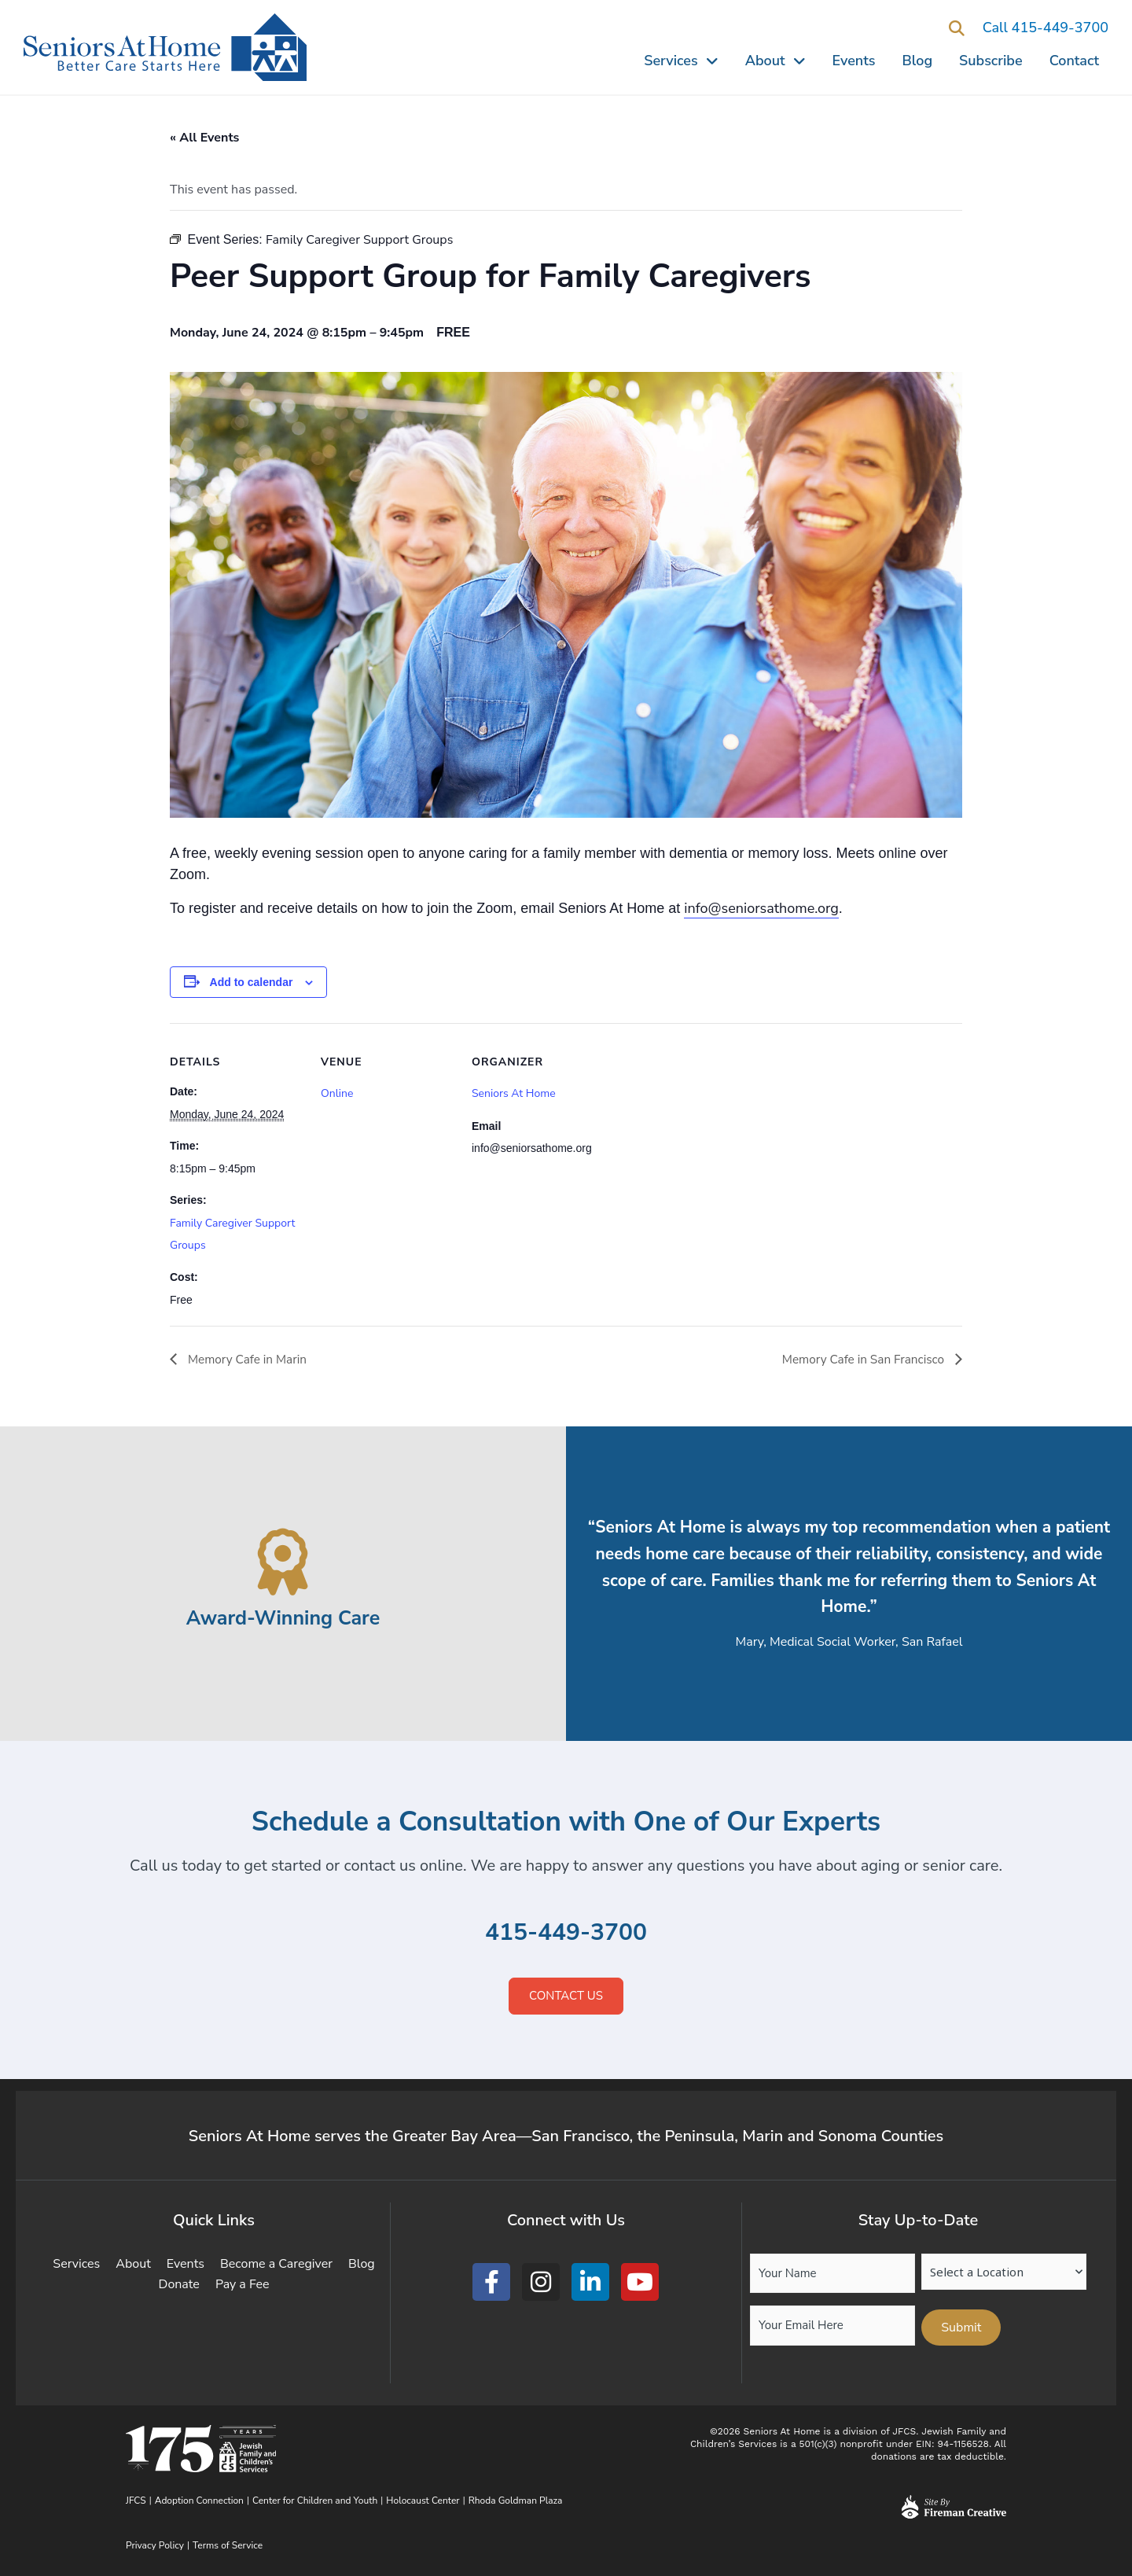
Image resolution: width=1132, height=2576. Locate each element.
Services (681, 60)
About (775, 60)
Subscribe (991, 60)
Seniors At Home (514, 1093)
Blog (917, 60)
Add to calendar (251, 982)
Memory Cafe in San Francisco (861, 1359)
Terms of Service (228, 2545)
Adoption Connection (199, 2500)
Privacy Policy (155, 2545)
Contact (1074, 60)
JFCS (136, 2500)
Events (854, 60)
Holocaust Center (422, 2500)
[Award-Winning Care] (283, 1562)
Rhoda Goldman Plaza (517, 2500)
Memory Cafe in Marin (248, 1359)
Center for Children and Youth (314, 2500)
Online (337, 1093)
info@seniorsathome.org (761, 908)
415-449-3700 (566, 1932)
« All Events (204, 137)
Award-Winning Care (283, 1618)
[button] (957, 29)
